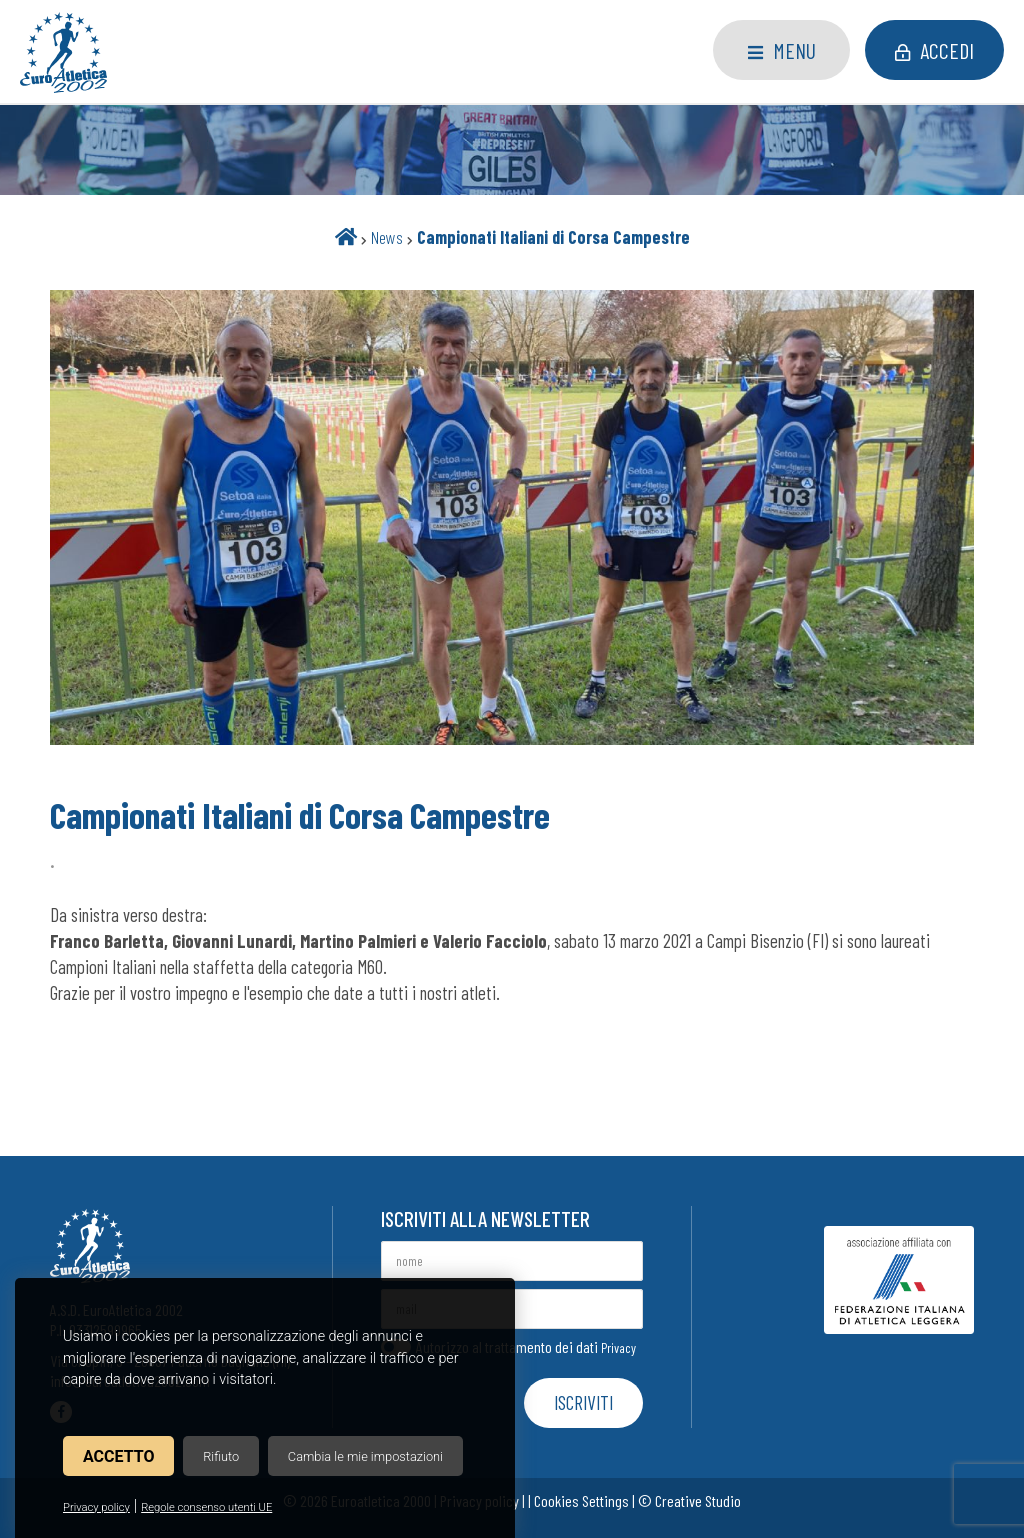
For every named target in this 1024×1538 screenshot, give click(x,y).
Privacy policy (96, 1507)
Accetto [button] (118, 1456)
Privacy (618, 1347)
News (387, 237)
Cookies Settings (581, 1500)
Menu (782, 50)
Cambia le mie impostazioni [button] (365, 1456)
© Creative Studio (689, 1500)
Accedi (934, 50)
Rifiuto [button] (221, 1456)
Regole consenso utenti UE (206, 1507)
